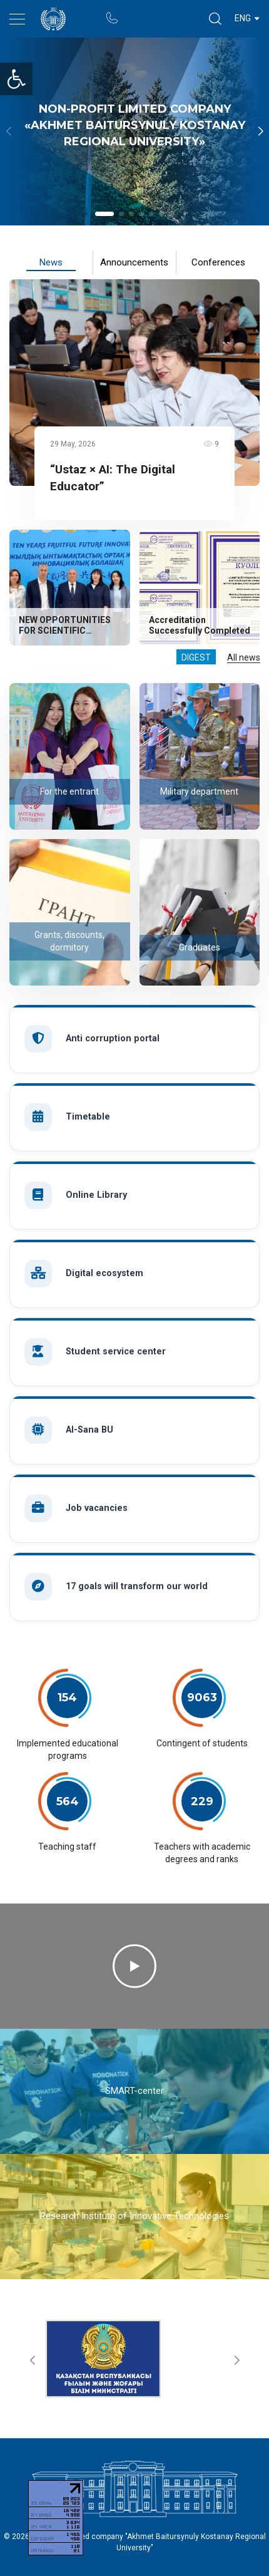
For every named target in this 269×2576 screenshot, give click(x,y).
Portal (135, 12)
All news (243, 657)
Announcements (134, 262)
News (51, 262)
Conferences (218, 262)
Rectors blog (160, 12)
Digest (196, 657)
